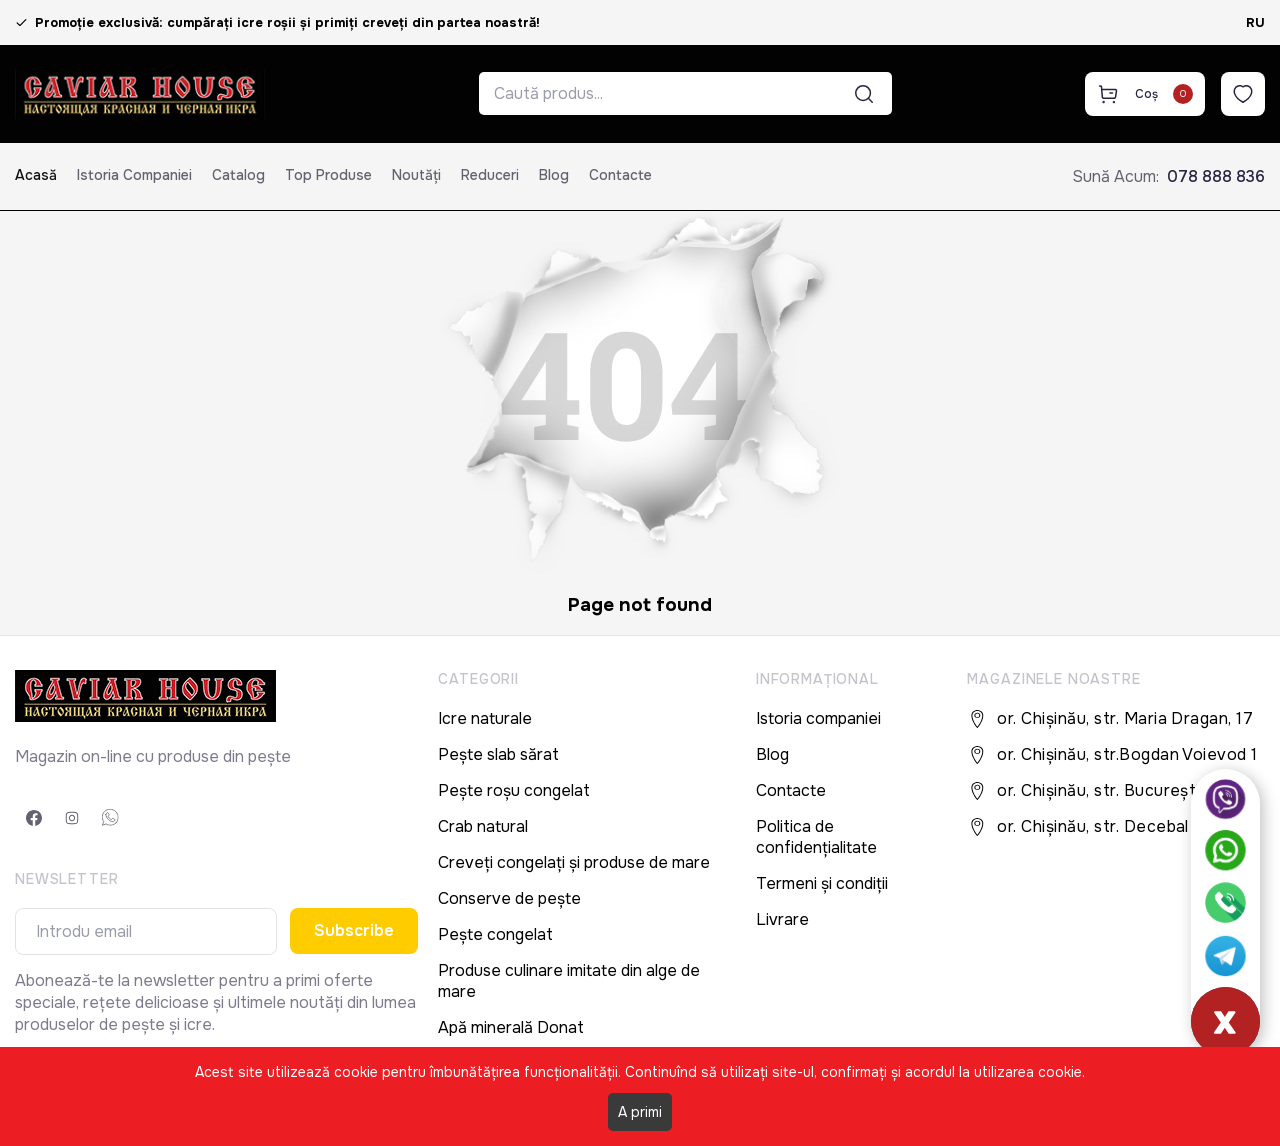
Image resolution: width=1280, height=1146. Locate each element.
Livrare (782, 919)
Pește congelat (495, 934)
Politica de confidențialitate (816, 837)
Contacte (620, 175)
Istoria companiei (134, 175)
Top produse (328, 175)
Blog (554, 175)
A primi (640, 1112)
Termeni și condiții (822, 883)
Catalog (238, 175)
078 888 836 (1216, 176)
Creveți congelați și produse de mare (574, 862)
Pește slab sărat (498, 754)
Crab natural (483, 826)
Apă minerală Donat (511, 1027)
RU (1255, 22)
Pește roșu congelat (514, 790)
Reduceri (490, 175)
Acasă (36, 175)
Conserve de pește (509, 898)
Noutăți (416, 175)
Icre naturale (485, 718)
